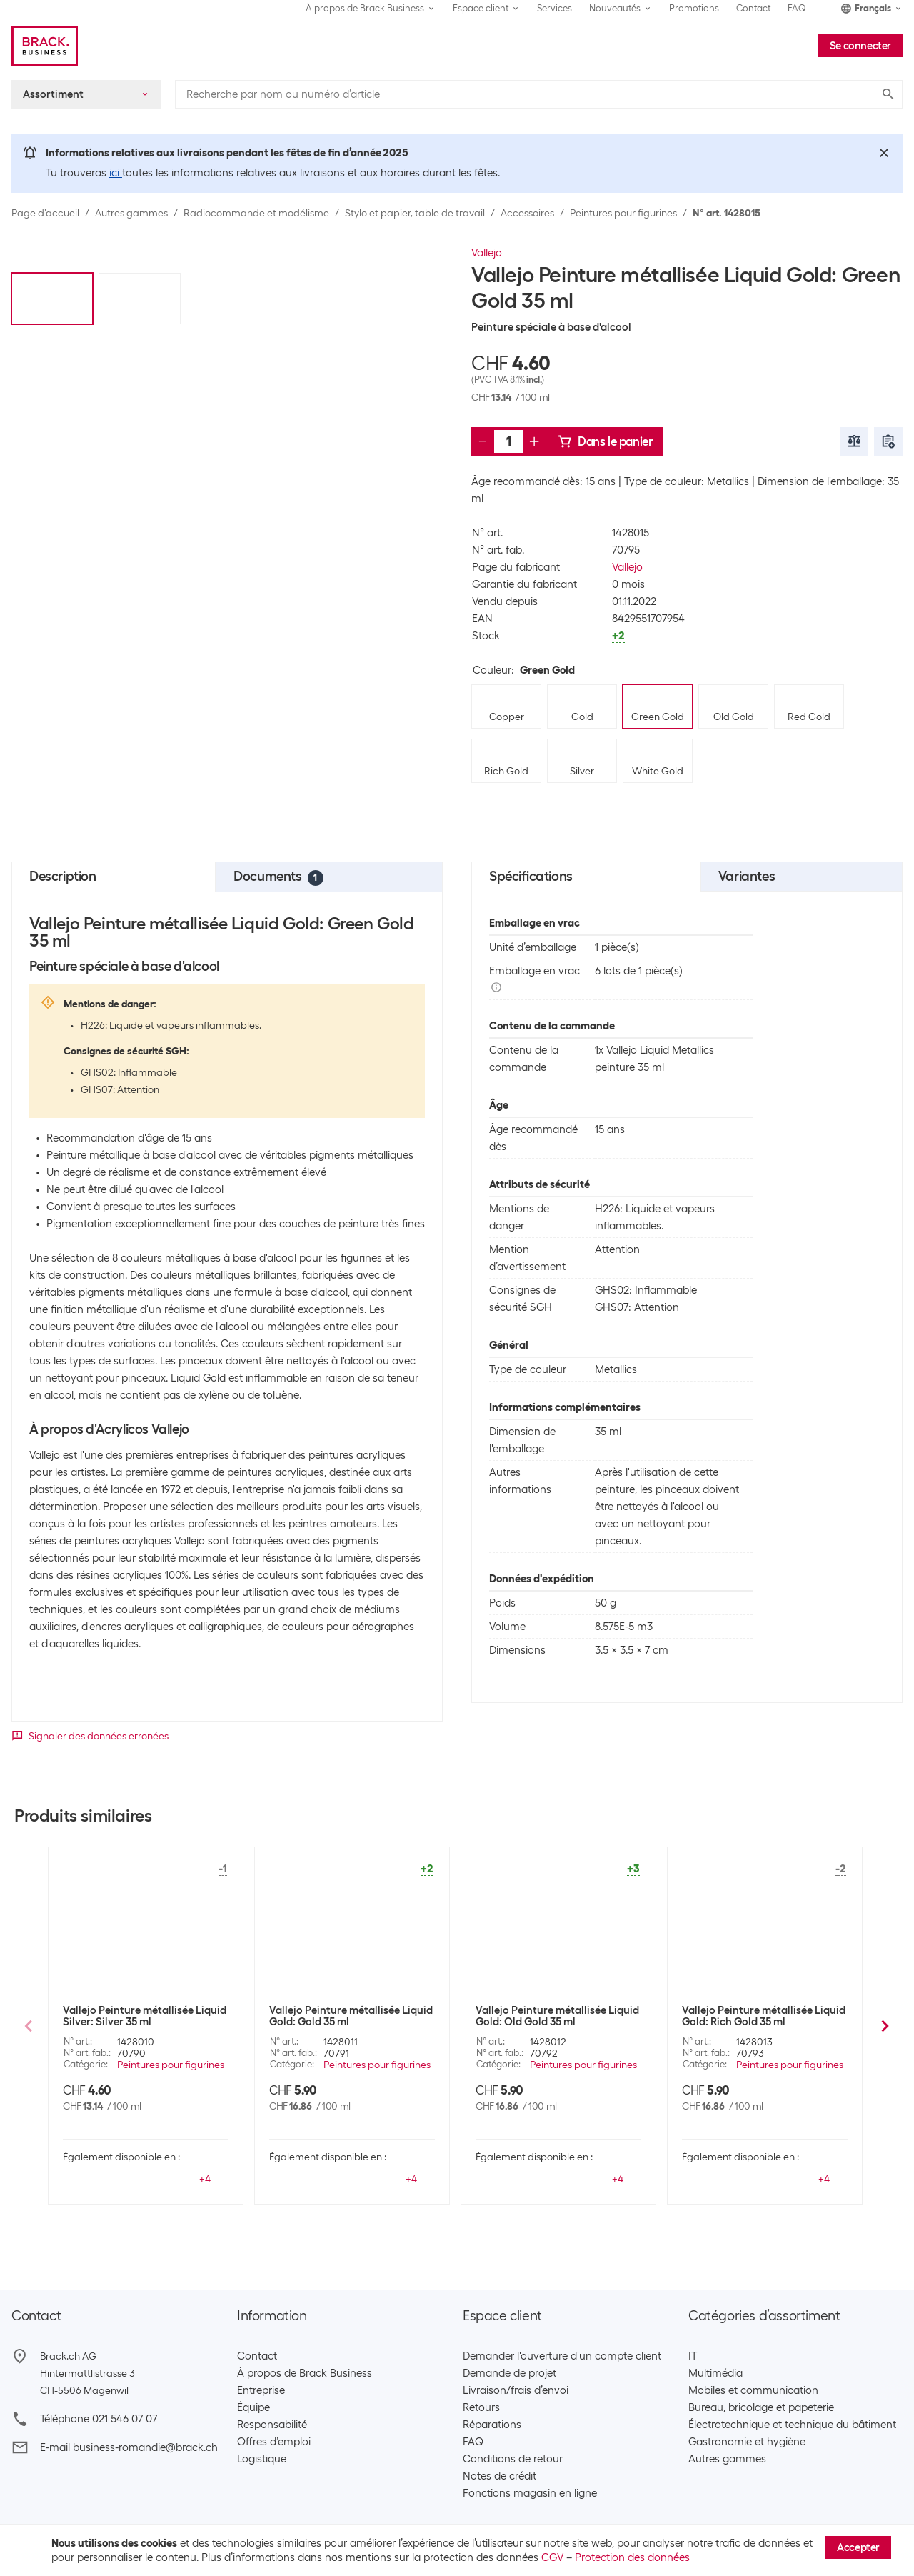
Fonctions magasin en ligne (530, 2493)
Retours (481, 2407)
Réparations (492, 2424)
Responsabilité (272, 2424)
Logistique (261, 2458)
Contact (753, 8)
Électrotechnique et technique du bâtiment (792, 2424)
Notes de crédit (499, 2476)
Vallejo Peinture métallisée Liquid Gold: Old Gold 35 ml (557, 2016)
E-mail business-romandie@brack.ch (129, 2447)
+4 (205, 2179)
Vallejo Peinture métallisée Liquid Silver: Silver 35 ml (144, 2016)
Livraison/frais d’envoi (515, 2390)
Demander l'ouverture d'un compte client (562, 2356)
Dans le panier (605, 441)
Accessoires (527, 213)
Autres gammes (131, 213)
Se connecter (860, 45)
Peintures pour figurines (623, 213)
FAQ (797, 8)
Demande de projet (509, 2373)
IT (692, 2356)
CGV (552, 2557)
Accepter (858, 2547)
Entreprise (261, 2390)
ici (115, 172)
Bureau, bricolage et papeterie (761, 2407)
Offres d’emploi (274, 2441)
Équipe (253, 2407)
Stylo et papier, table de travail (415, 213)
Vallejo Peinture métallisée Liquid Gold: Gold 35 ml (351, 2016)
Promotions (694, 8)
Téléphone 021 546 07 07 (98, 2418)
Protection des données (632, 2557)
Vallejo (486, 252)
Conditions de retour (513, 2458)
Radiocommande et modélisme (256, 213)
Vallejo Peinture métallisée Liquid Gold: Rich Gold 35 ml (763, 2016)
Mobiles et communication (753, 2390)
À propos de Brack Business (304, 2373)
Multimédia (715, 2373)
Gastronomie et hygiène (746, 2441)
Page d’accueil (45, 213)
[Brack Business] (44, 46)
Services (554, 8)
